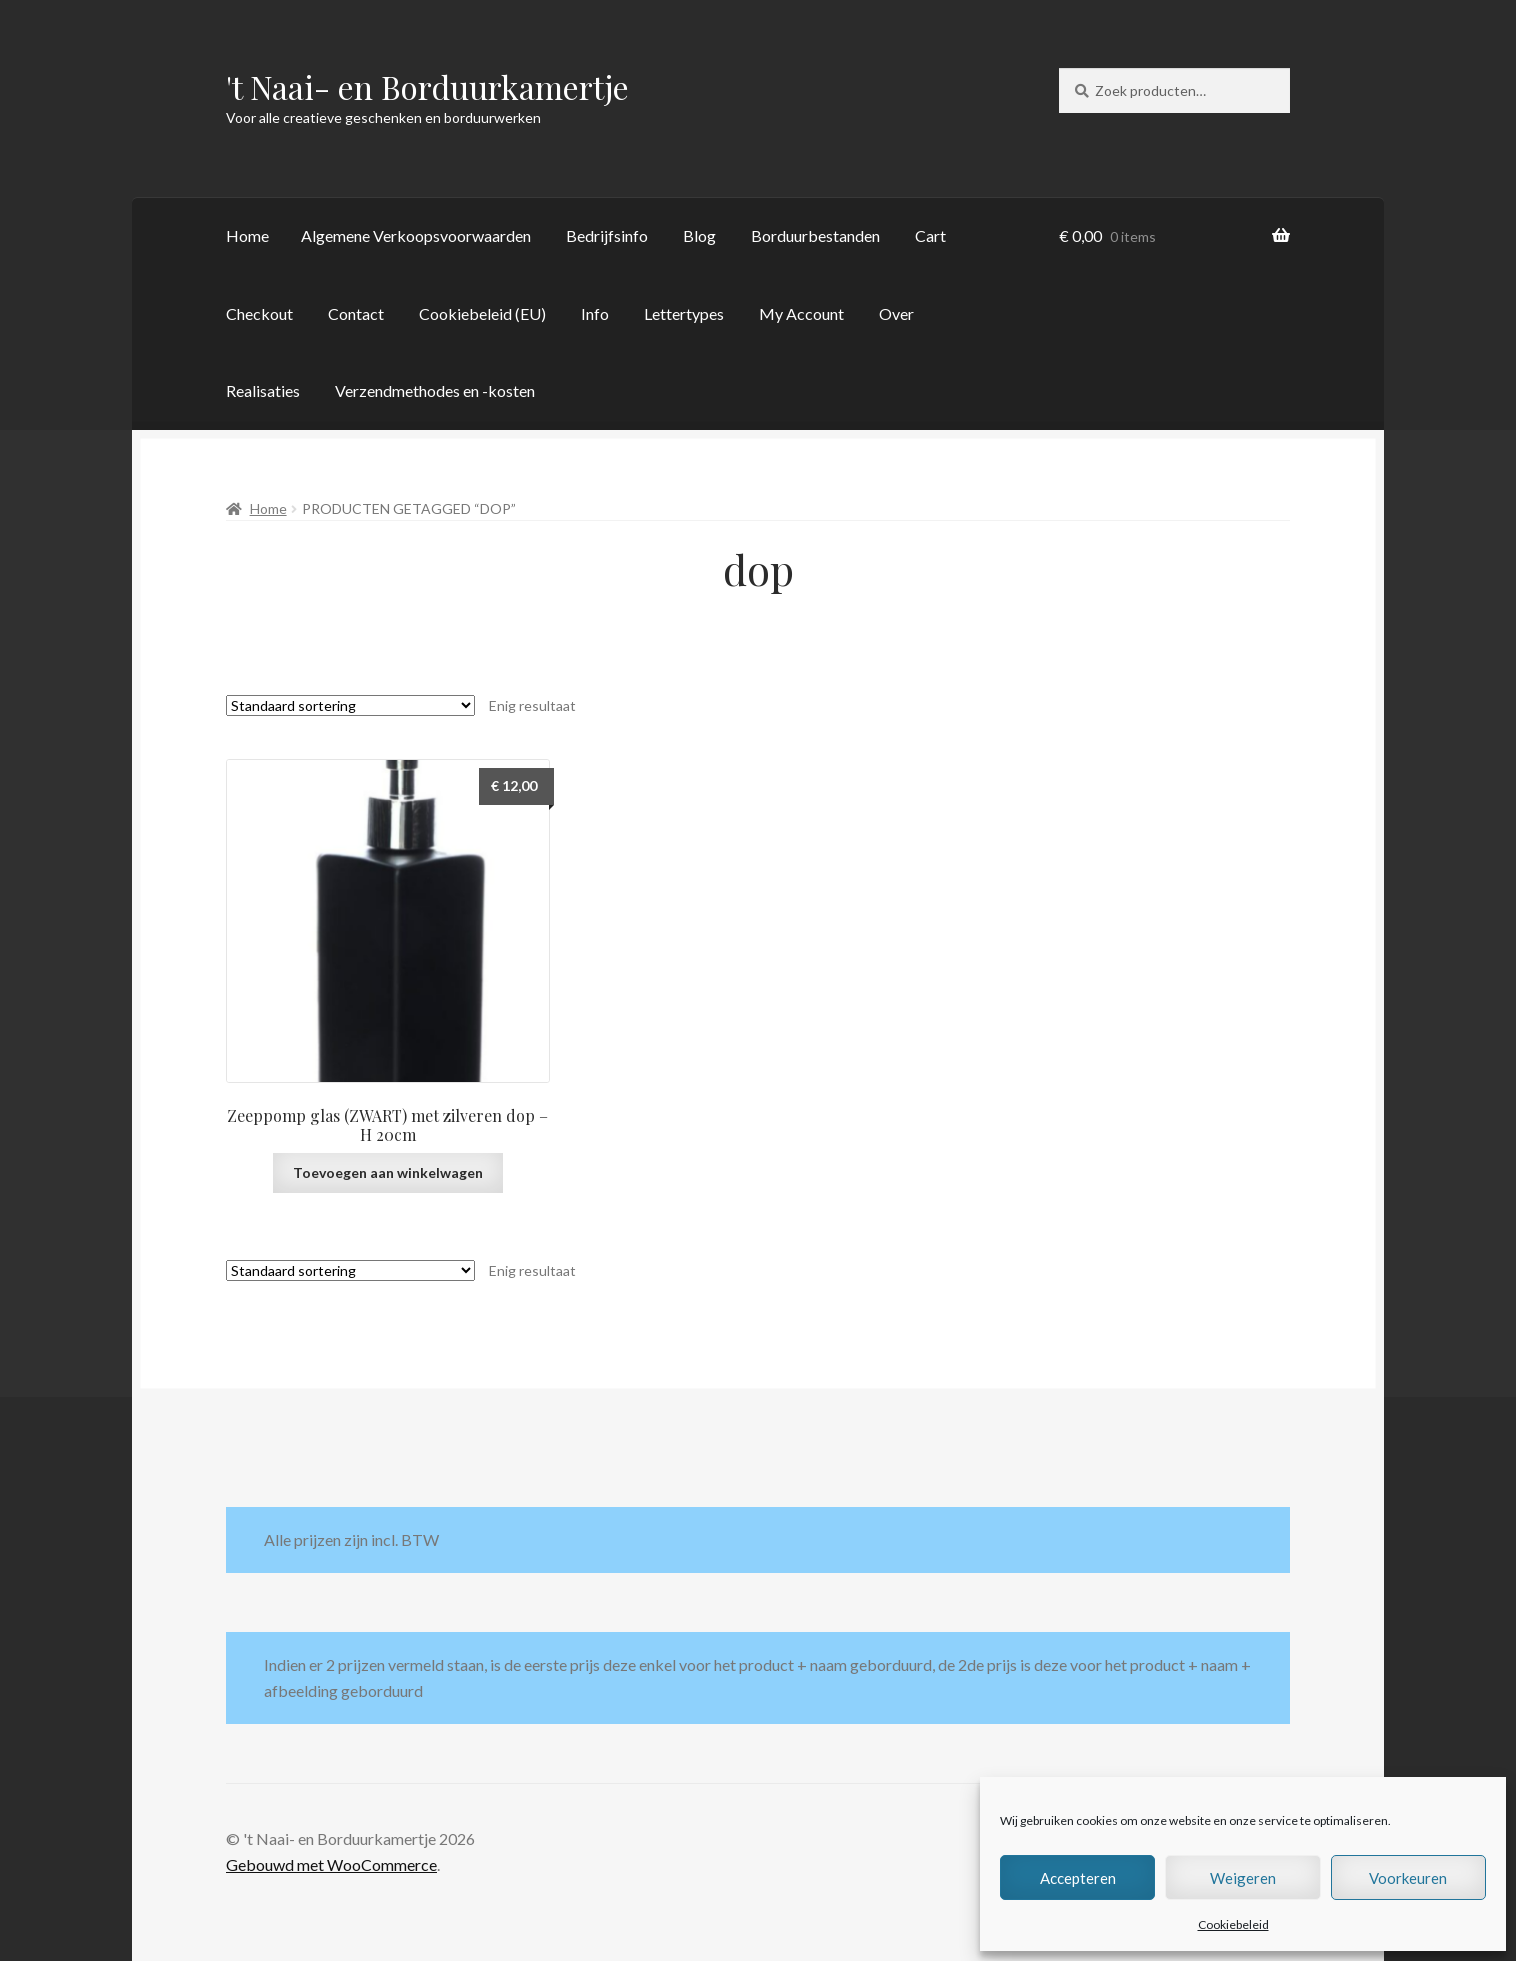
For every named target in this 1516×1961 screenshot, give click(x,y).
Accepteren (1078, 1878)
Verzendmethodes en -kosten (435, 390)
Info (595, 313)
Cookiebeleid (1233, 1924)
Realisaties (263, 390)
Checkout (259, 313)
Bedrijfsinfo (607, 235)
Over (896, 313)
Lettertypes (684, 313)
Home (247, 235)
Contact (356, 313)
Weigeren (1243, 1878)
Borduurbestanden (815, 235)
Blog (699, 235)
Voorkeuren (1408, 1878)
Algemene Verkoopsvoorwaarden (416, 235)
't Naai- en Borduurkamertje (427, 86)
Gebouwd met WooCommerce (331, 1864)
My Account (801, 313)
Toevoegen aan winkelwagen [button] (388, 1172)
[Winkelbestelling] (350, 705)
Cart (930, 235)
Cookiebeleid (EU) (482, 313)
